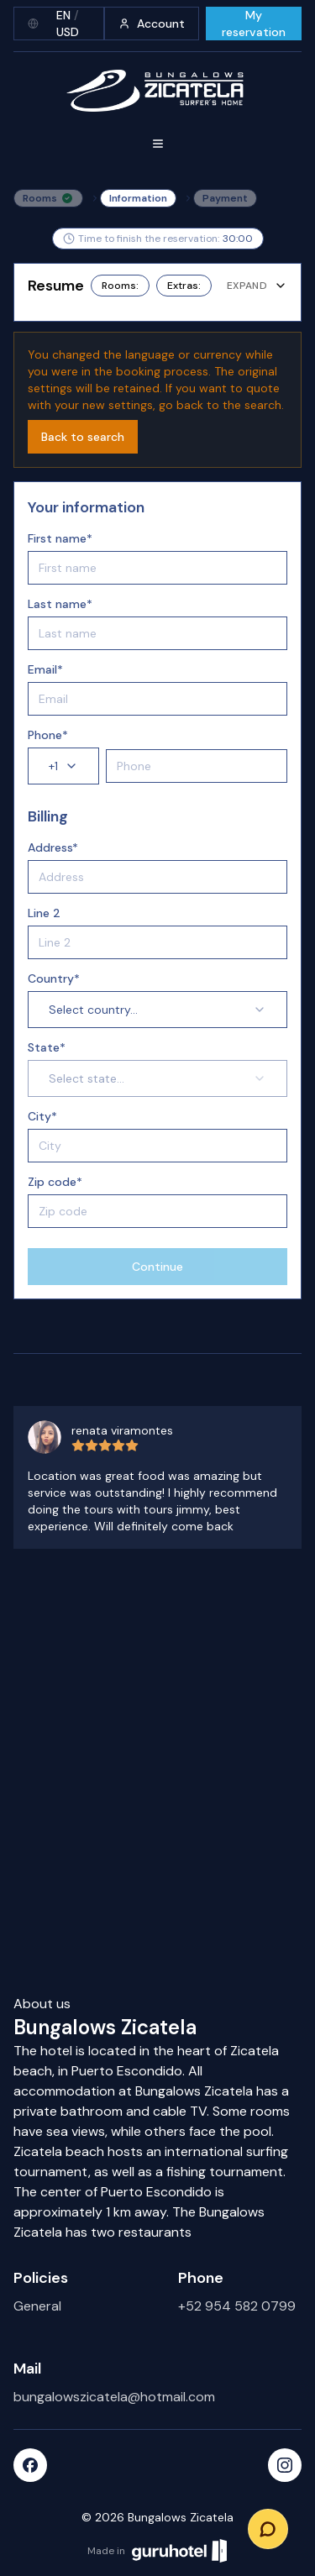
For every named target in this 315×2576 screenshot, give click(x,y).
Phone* (48, 735)
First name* (60, 538)
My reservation (254, 23)
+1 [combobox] (63, 766)
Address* (53, 847)
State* (47, 1047)
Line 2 (44, 913)
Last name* (60, 604)
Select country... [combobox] (157, 1009)
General (37, 2306)
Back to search (82, 436)
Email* (45, 669)
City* (42, 1116)
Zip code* (55, 1182)
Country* (54, 978)
